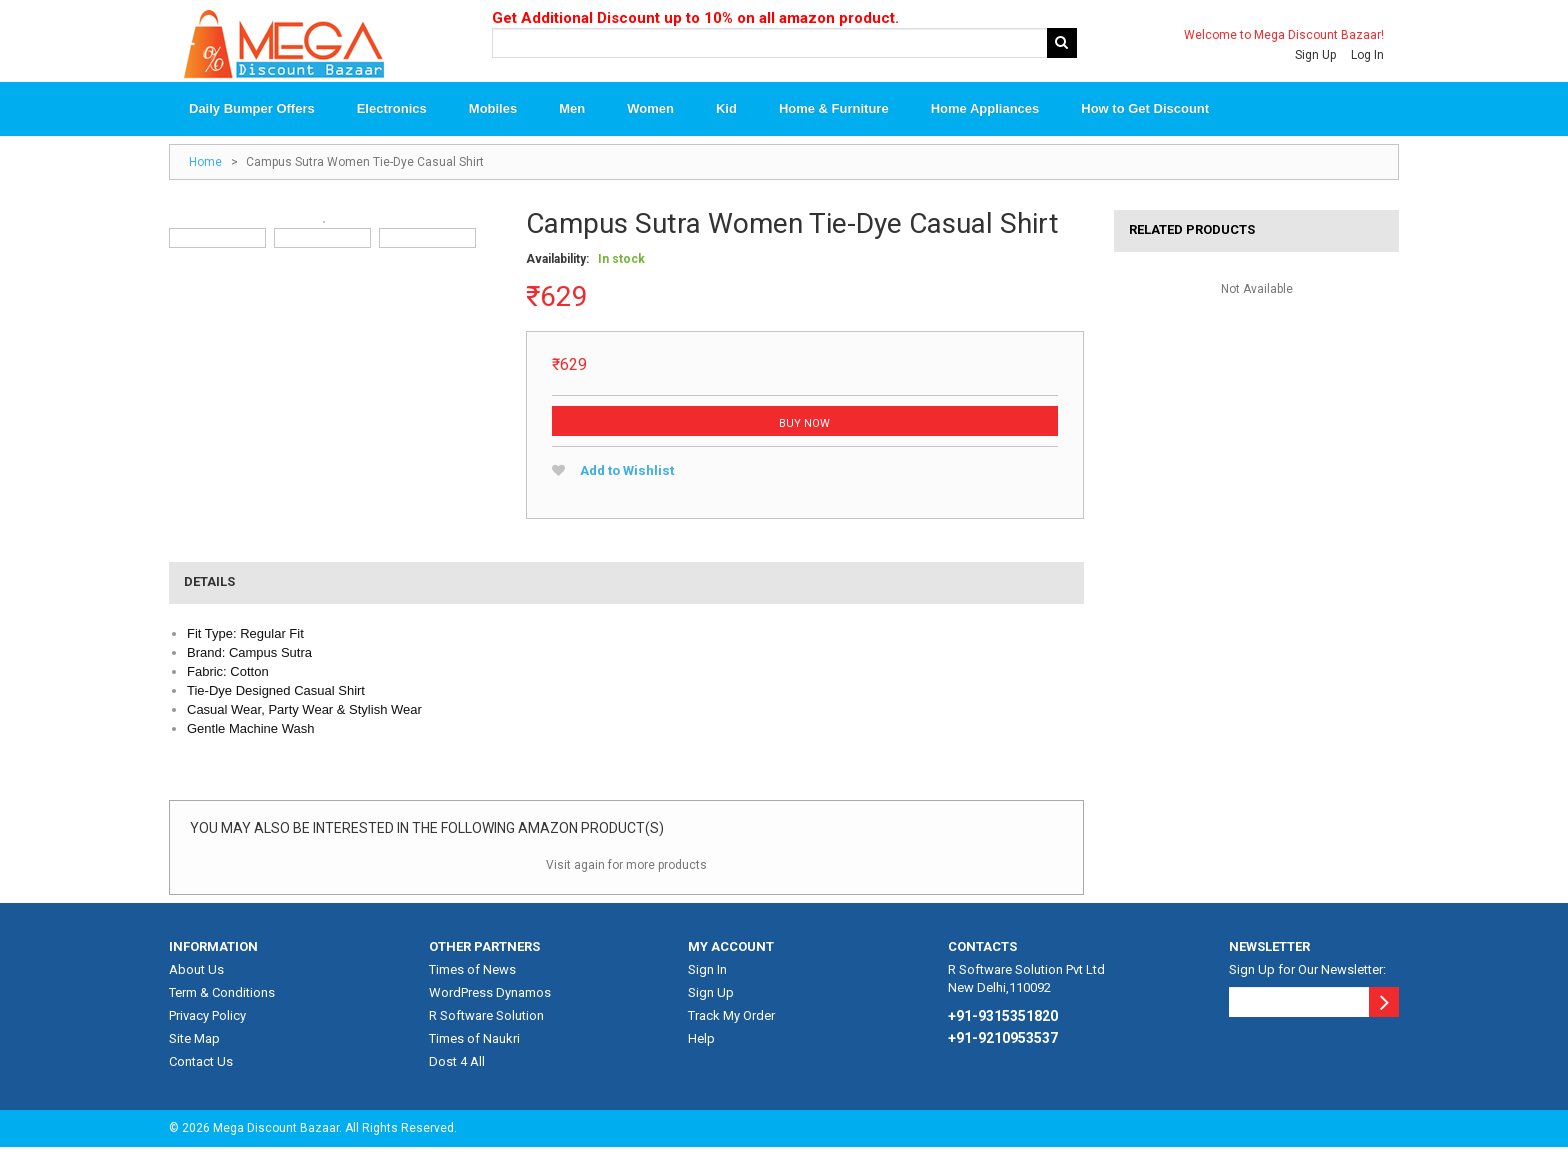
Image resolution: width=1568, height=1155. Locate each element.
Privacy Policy (207, 1022)
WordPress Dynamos (490, 999)
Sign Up (1315, 55)
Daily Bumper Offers (252, 115)
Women (650, 115)
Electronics (392, 115)
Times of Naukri (474, 1045)
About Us (196, 976)
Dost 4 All (457, 1068)
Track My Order (731, 1022)
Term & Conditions (222, 999)
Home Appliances (985, 115)
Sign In (707, 976)
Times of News (472, 976)
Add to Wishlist (623, 478)
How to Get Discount (1145, 115)
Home (205, 169)
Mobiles (493, 115)
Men (572, 115)
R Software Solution (486, 1022)
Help (701, 1045)
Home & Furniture (834, 115)
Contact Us (201, 1068)
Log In (1367, 55)
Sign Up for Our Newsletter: (1307, 976)
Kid (726, 115)
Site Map (194, 1045)
